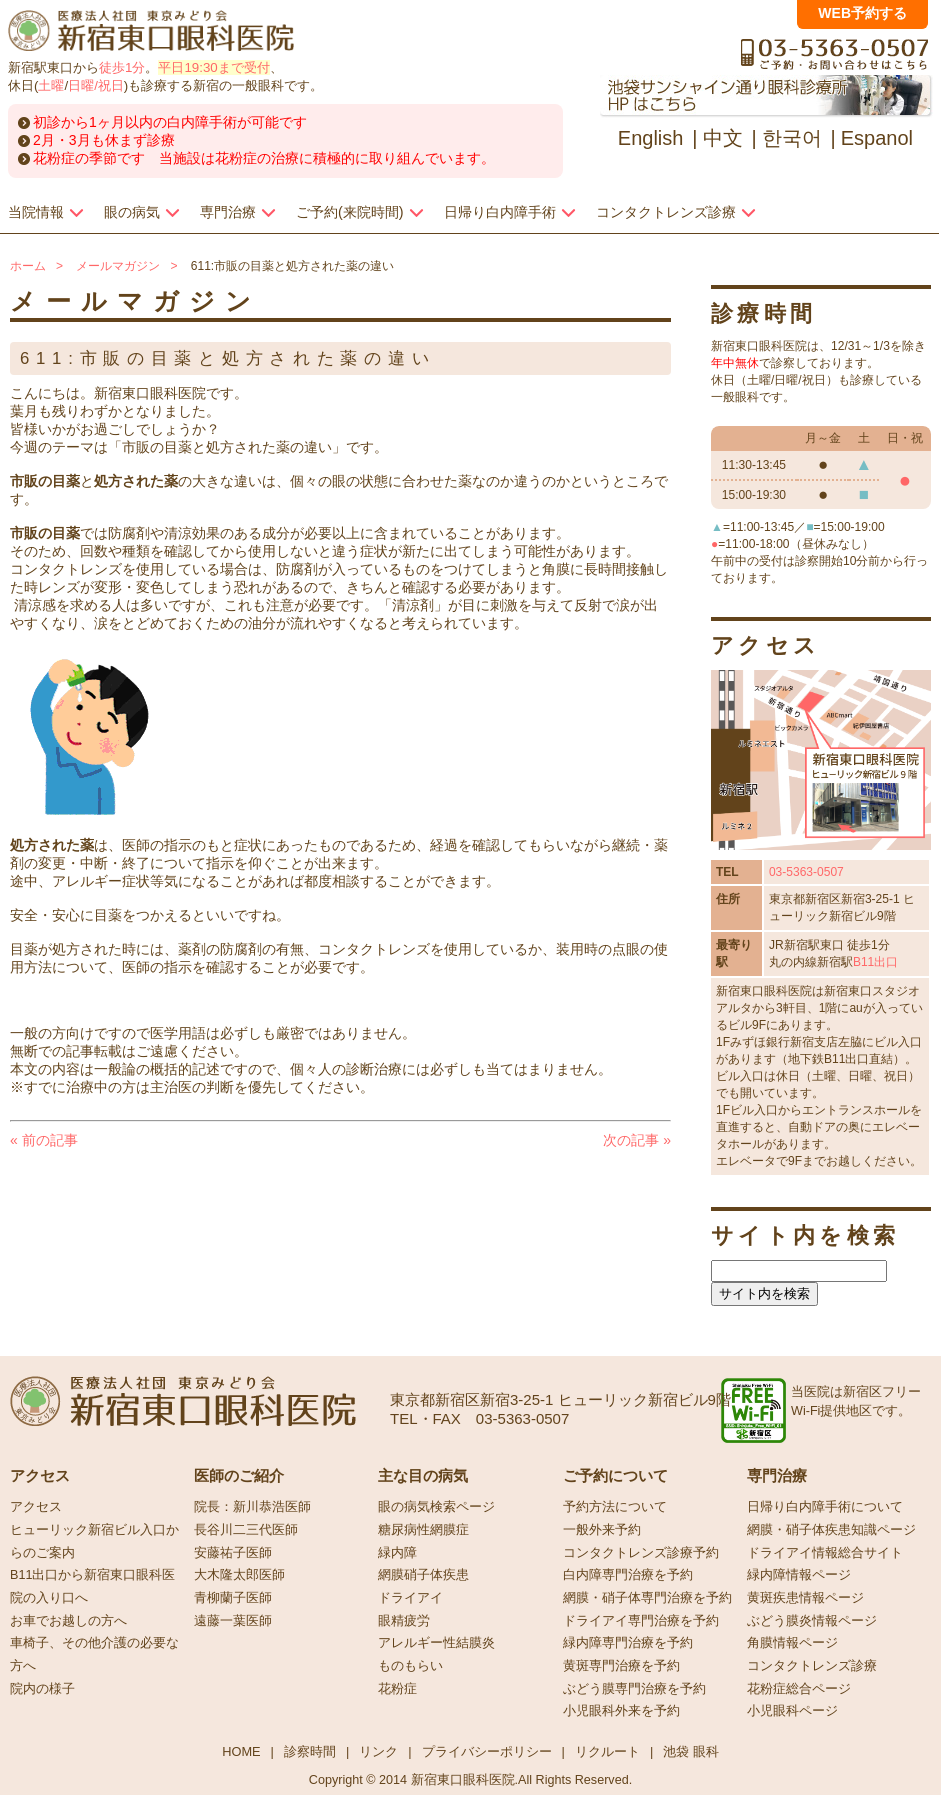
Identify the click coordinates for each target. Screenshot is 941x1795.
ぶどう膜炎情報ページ (812, 1621)
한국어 (792, 138)
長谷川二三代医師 (246, 1530)
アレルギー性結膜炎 (436, 1643)
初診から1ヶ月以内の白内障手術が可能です (170, 122)
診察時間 (310, 1751)
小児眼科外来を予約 (621, 1711)
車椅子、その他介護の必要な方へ (94, 1654)
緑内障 (397, 1553)
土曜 (51, 85)
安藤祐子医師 (233, 1553)
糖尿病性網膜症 (423, 1530)
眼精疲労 (404, 1621)
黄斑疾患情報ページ (805, 1598)
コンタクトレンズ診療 (812, 1666)
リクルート (607, 1751)
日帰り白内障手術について (825, 1507)
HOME (241, 1751)
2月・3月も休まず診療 (104, 140)
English (651, 138)
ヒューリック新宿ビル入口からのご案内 (94, 1541)
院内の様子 (42, 1689)
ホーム (28, 266)
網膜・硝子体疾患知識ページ (831, 1530)
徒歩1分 (122, 67)
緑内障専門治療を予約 (628, 1643)
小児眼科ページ (792, 1711)
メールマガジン (118, 266)
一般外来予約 (602, 1530)
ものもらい (410, 1666)
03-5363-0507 (806, 872)
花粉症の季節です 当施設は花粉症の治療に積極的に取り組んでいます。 (264, 158)
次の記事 (637, 1140)
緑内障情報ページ (799, 1575)
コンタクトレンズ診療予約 (641, 1553)
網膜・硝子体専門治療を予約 (647, 1598)
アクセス (36, 1507)
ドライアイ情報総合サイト (825, 1553)
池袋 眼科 (691, 1751)
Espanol (877, 138)
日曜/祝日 (96, 85)
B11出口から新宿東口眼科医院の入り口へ (92, 1586)
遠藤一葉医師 (233, 1621)
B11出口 (875, 962)
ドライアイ (410, 1598)
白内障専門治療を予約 (628, 1575)
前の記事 (44, 1140)
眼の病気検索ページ (436, 1507)
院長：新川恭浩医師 (252, 1507)
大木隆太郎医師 (239, 1575)
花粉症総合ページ (799, 1689)
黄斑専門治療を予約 (621, 1666)
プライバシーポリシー (487, 1751)
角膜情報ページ (792, 1643)
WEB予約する (862, 13)
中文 (723, 138)
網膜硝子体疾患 (423, 1575)
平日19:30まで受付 (213, 67)
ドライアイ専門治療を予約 (641, 1621)
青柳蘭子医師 (233, 1598)
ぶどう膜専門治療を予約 (634, 1689)
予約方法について (615, 1507)
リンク (378, 1751)
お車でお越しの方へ (68, 1621)
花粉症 (397, 1689)
